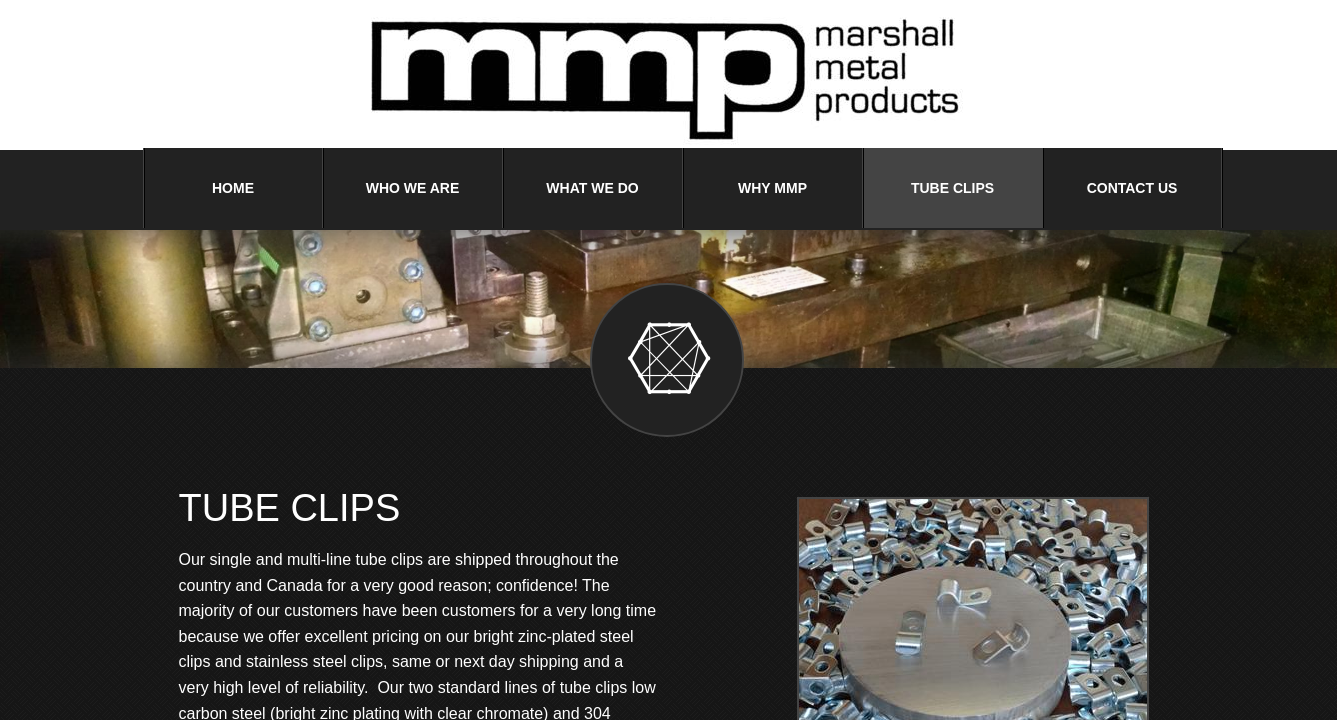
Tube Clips (952, 188)
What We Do (592, 188)
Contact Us (1132, 188)
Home (233, 188)
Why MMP (772, 188)
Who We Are (413, 188)
